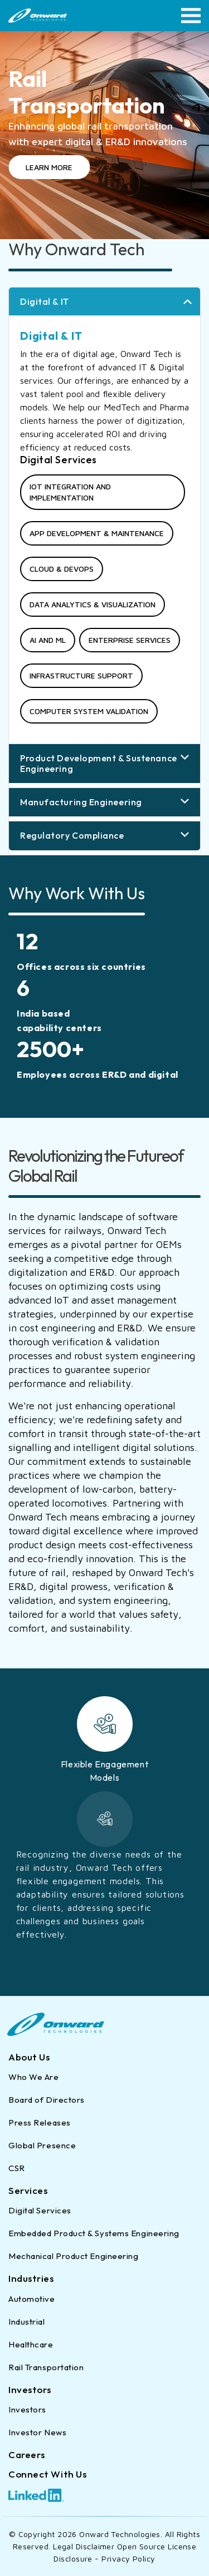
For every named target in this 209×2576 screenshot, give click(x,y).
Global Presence (42, 2145)
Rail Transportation (46, 2367)
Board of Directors (46, 2099)
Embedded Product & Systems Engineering (93, 2233)
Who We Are (33, 2077)
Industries (31, 2278)
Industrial (26, 2321)
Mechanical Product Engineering (73, 2256)
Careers (26, 2454)
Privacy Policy (128, 2558)
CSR (16, 2168)
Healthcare (31, 2344)
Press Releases (39, 2122)
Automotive (31, 2298)
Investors (29, 2389)
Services (27, 2190)
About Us (29, 2057)
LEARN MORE (49, 167)
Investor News (37, 2432)
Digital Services (39, 2210)
